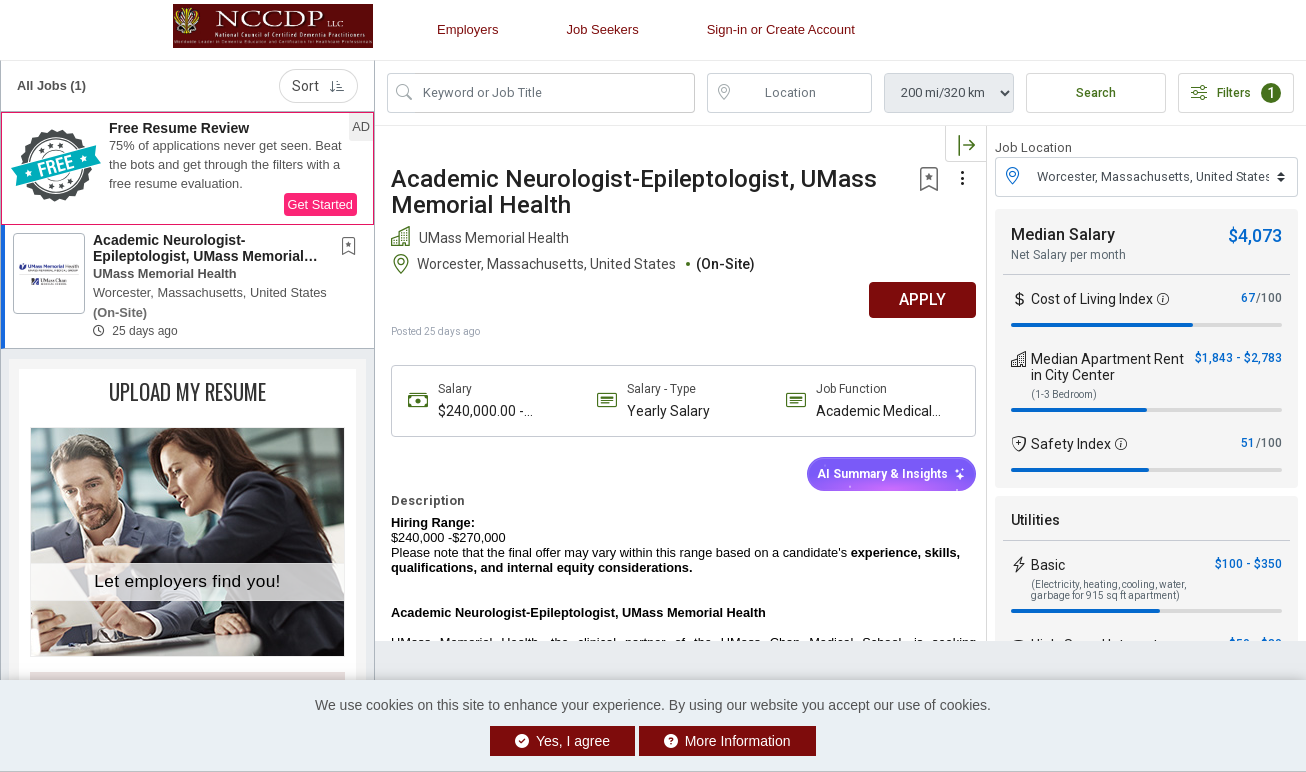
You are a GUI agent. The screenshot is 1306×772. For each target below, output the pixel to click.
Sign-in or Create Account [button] (781, 29)
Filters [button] (1236, 93)
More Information (727, 741)
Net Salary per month (1068, 255)
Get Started (320, 204)
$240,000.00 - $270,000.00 (481, 411)
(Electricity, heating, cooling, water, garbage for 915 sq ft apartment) (1108, 590)
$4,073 (1255, 235)
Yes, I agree (562, 741)
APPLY (916, 299)
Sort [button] (318, 86)
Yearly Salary (666, 411)
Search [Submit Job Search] (1096, 93)
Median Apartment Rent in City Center (1107, 367)
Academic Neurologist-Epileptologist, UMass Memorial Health (198, 255)
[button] (187, 169)
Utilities (1035, 520)
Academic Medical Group (870, 411)
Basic (1048, 565)
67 (1248, 298)
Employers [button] (467, 29)
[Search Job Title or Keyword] (555, 93)
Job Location (1033, 147)
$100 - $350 (1248, 564)
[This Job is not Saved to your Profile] (353, 248)
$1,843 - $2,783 (1238, 358)
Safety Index (1071, 444)
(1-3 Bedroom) (1064, 394)
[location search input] (804, 93)
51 (1248, 443)
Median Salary (1063, 234)
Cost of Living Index (1092, 299)
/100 (1269, 298)
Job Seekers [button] (602, 29)
